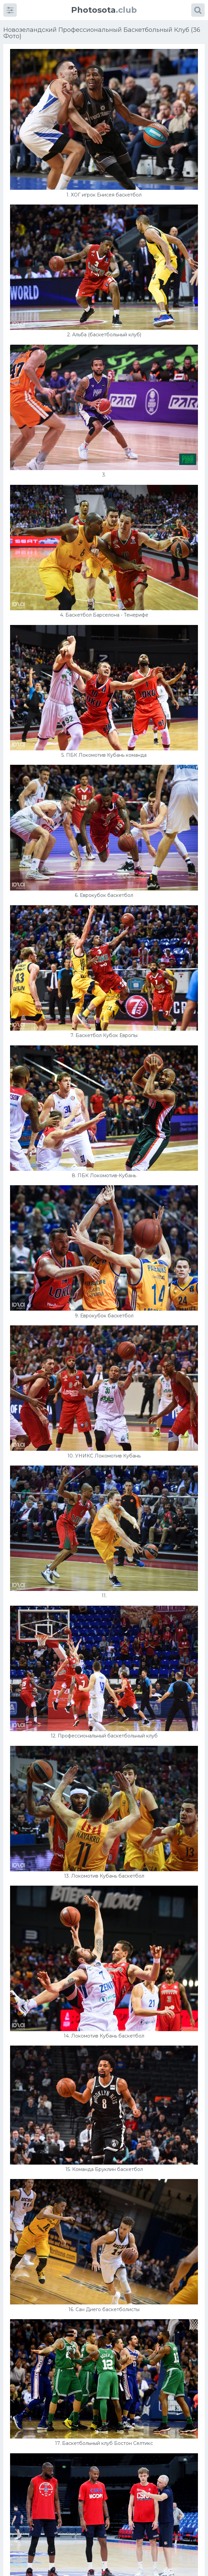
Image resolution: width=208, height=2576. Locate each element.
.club (104, 10)
